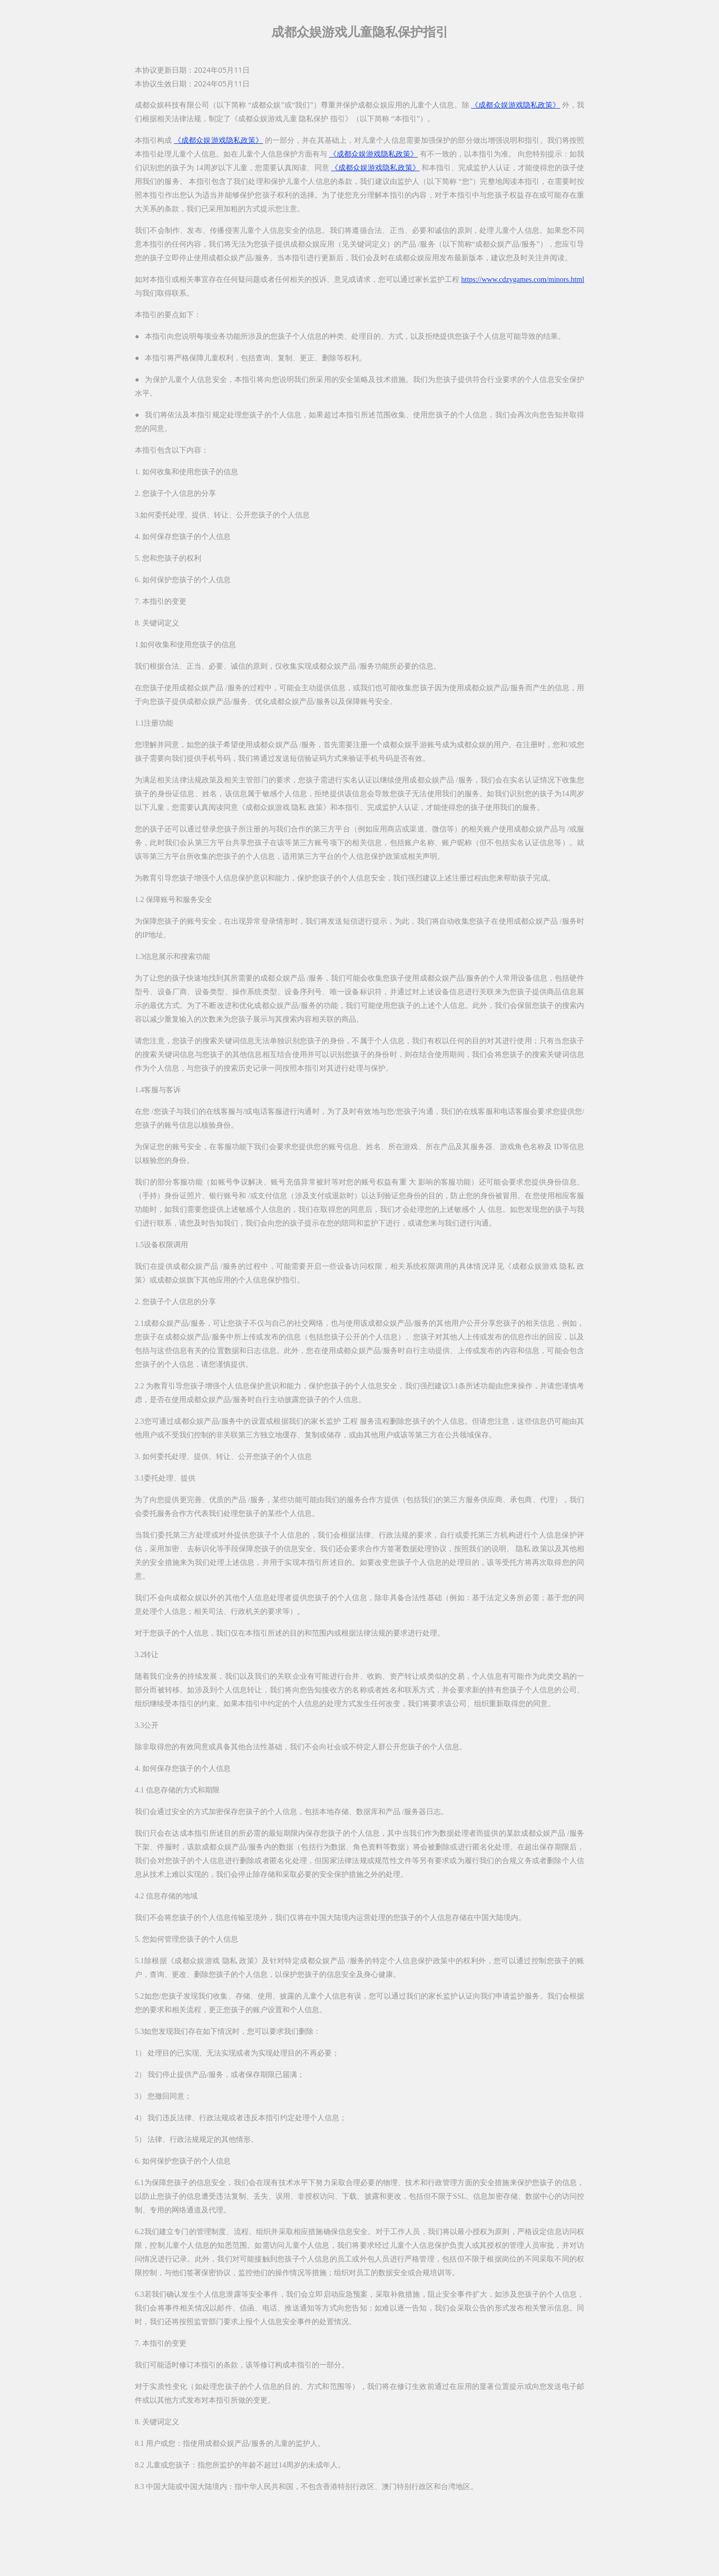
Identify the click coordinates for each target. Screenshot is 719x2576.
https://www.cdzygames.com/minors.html (523, 279)
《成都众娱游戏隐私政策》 (515, 105)
